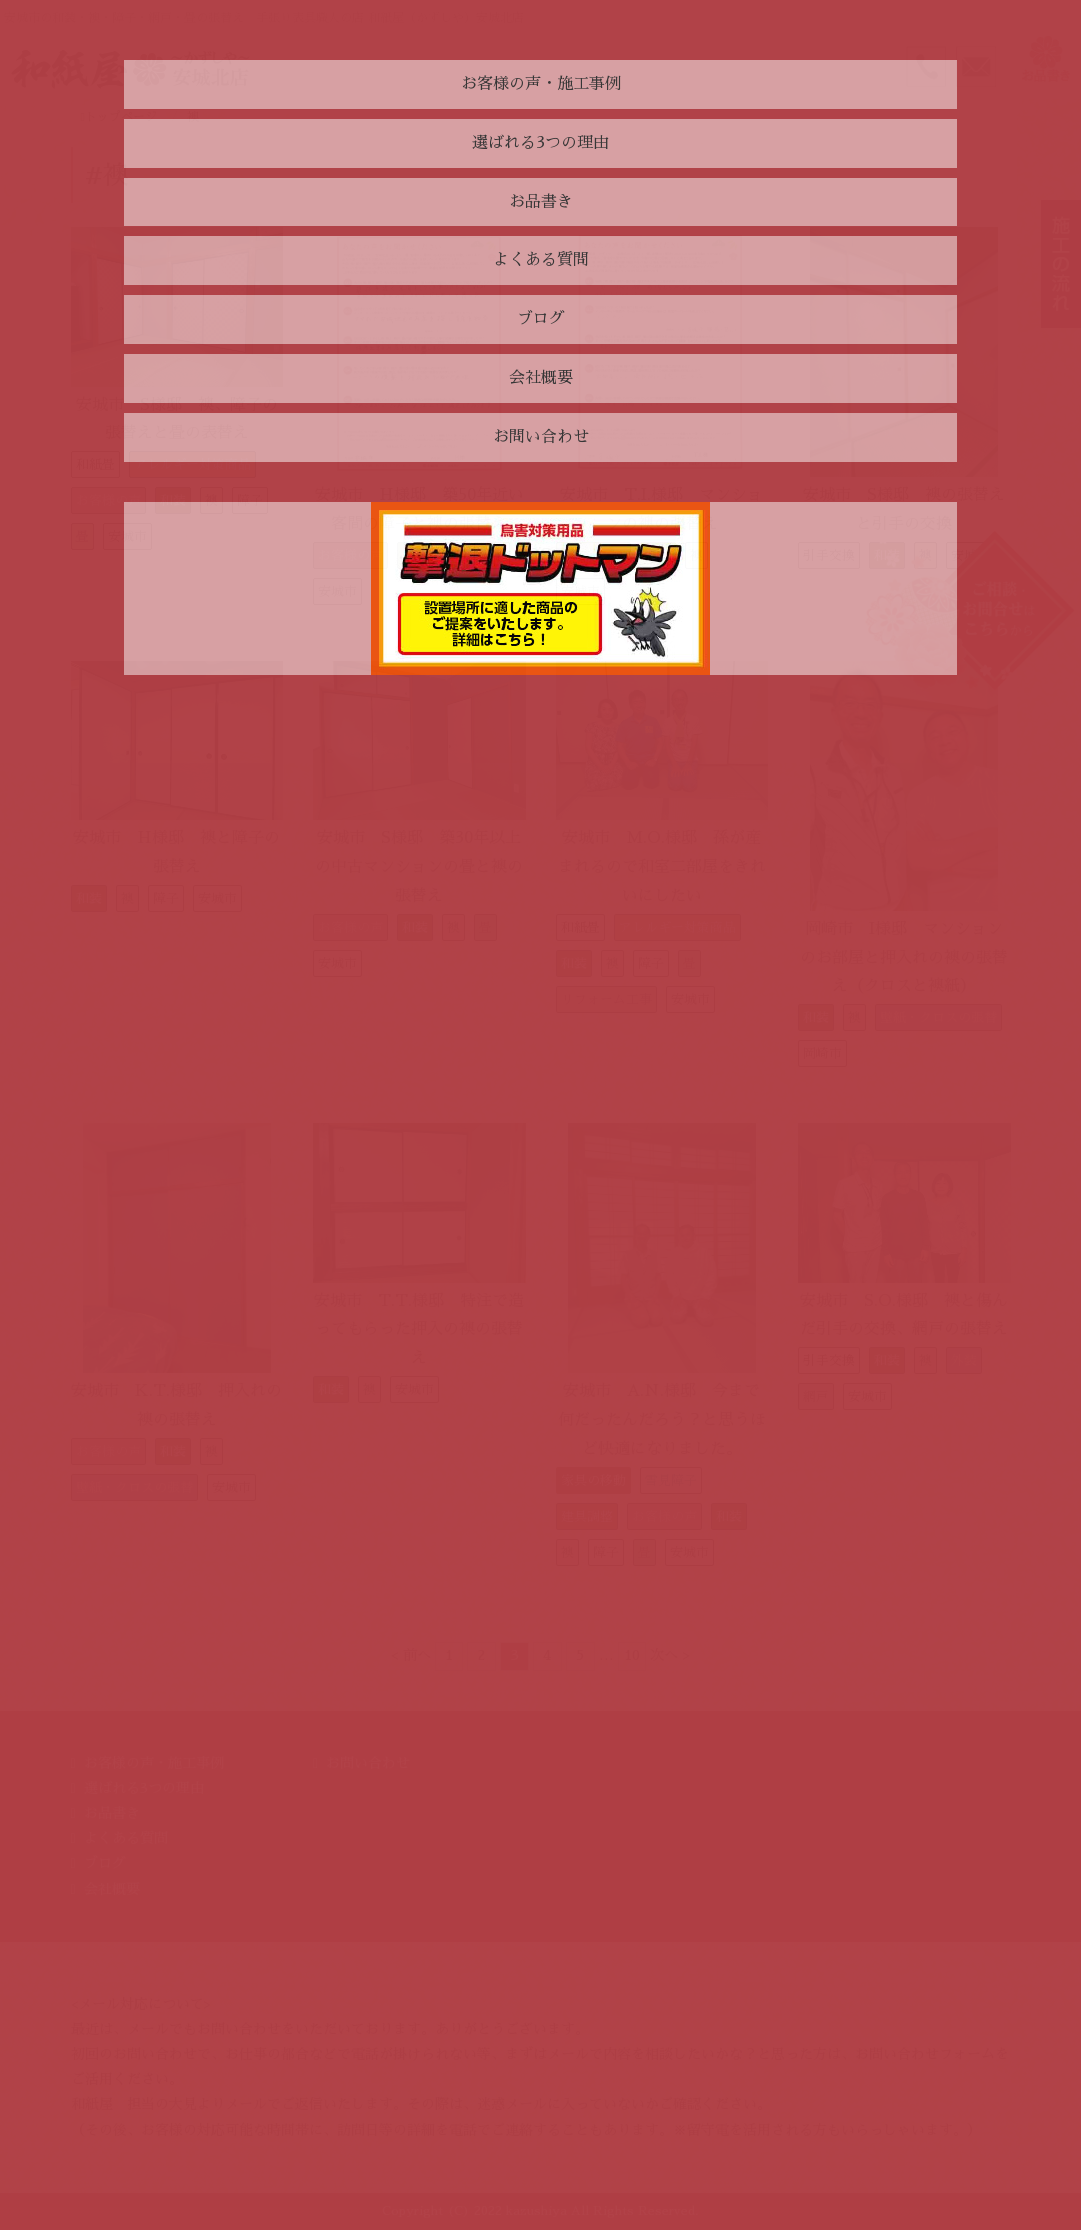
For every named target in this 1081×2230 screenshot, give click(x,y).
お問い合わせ (368, 1763)
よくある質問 (126, 1838)
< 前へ (411, 1655)
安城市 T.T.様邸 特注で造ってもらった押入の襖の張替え (419, 1330)
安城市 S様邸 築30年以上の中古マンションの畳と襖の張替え (419, 867)
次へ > (670, 1655)
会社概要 (112, 1889)
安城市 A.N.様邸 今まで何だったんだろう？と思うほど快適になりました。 (662, 1420)
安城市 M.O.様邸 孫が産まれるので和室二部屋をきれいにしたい (662, 867)
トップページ (119, 117)
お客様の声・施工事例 (154, 1763)
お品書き (112, 1813)
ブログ (105, 1863)
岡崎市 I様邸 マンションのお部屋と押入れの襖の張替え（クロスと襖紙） (904, 958)
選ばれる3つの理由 (144, 1788)
